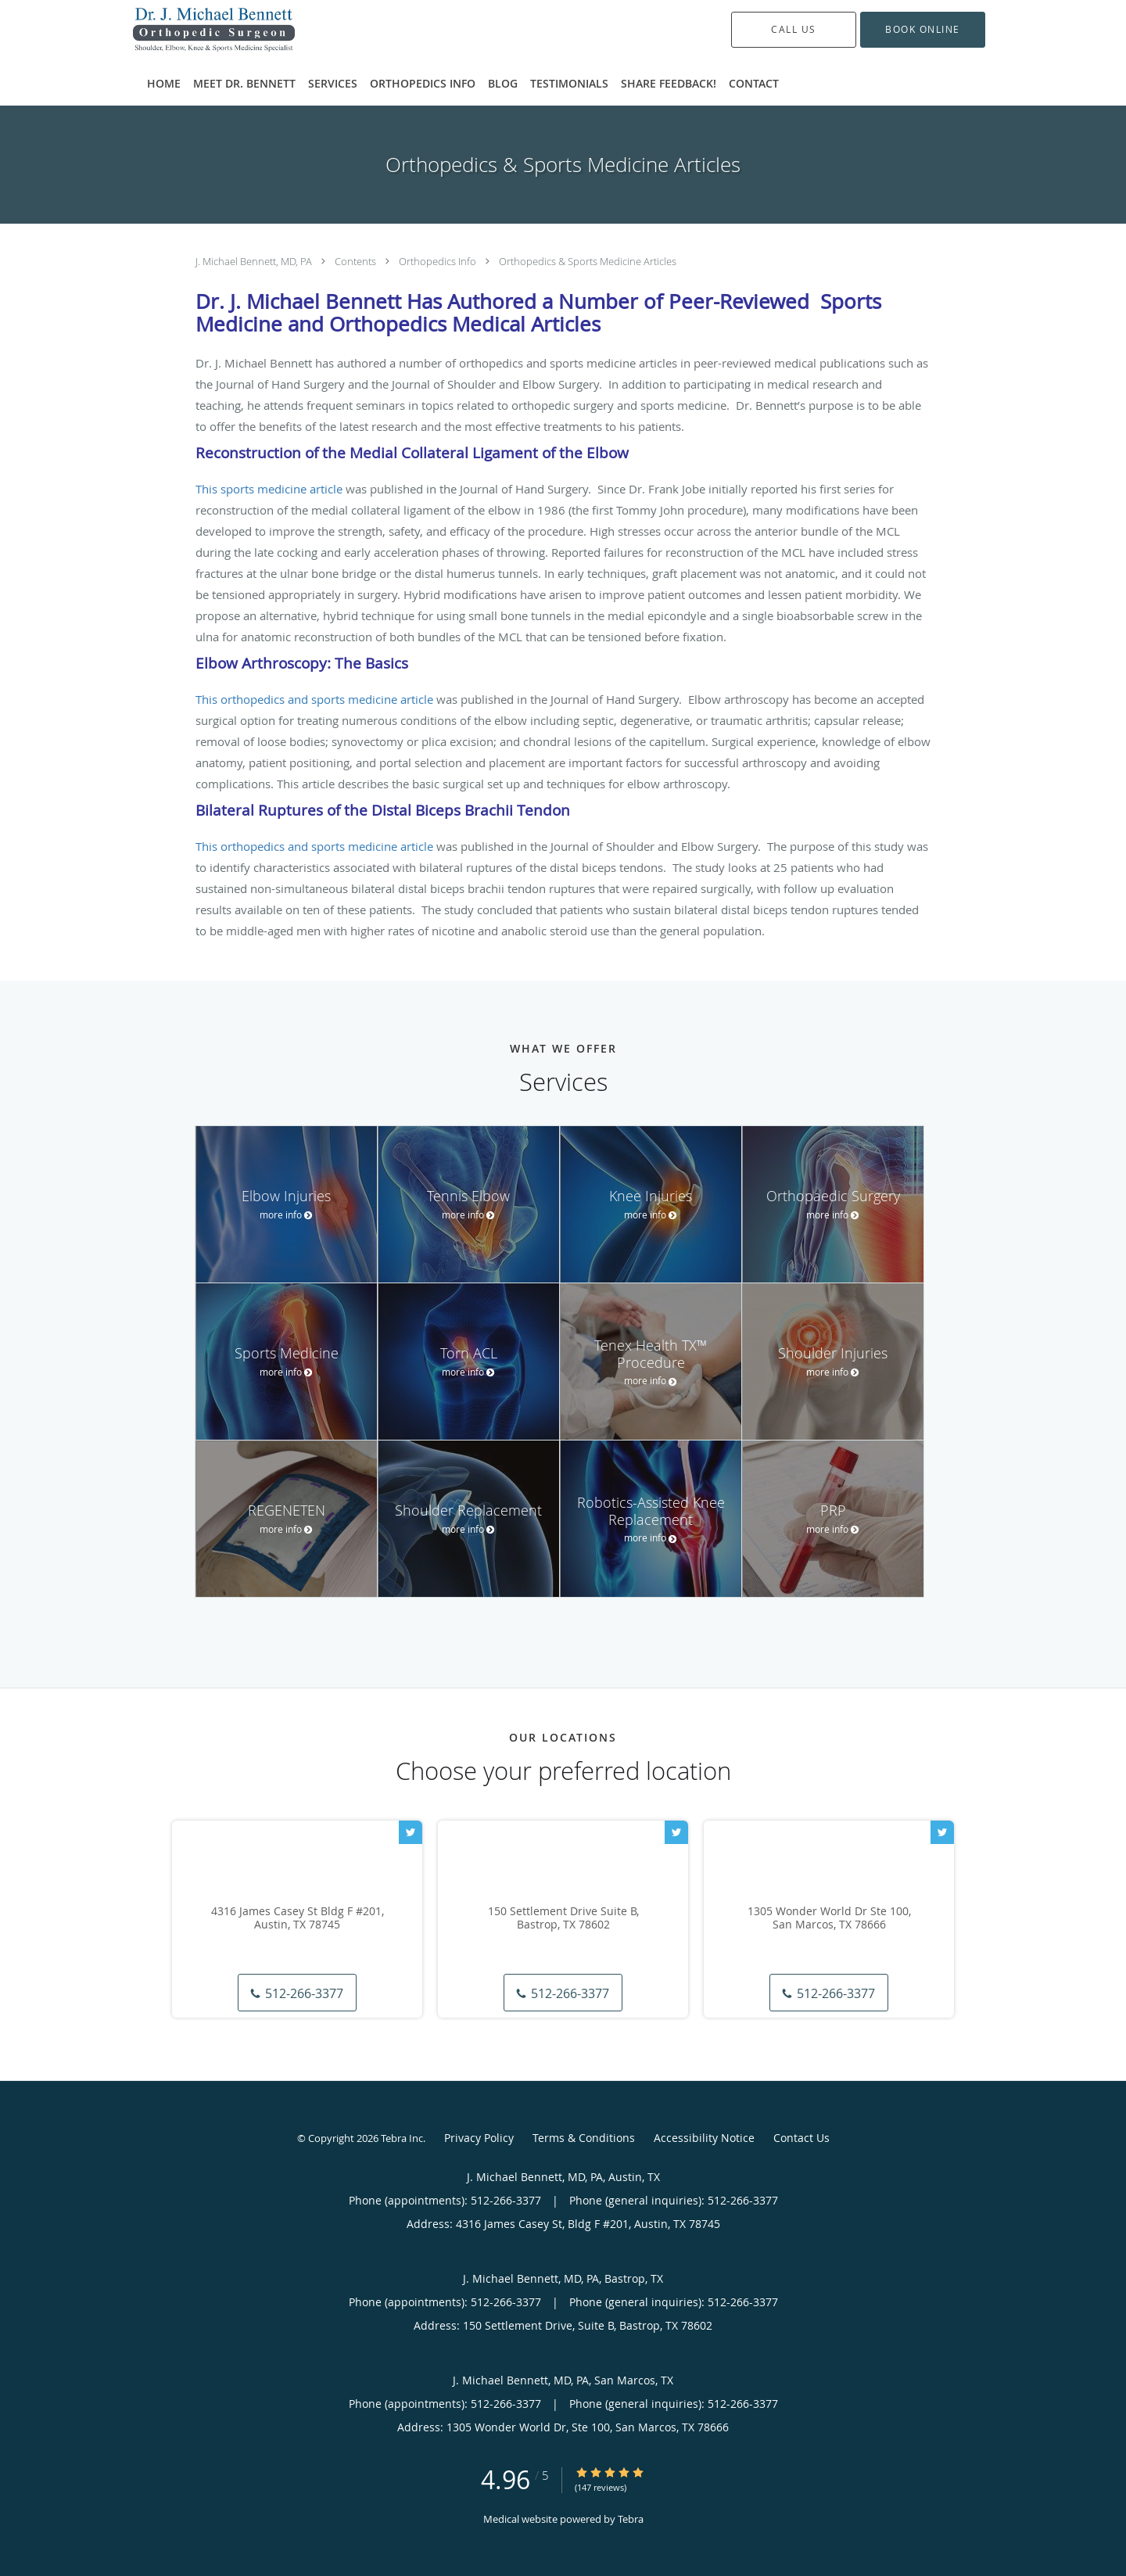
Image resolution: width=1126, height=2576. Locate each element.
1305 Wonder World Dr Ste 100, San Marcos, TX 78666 (829, 1918)
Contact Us (801, 2137)
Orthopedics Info (439, 261)
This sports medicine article (268, 489)
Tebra (631, 2519)
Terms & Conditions (584, 2137)
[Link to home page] (190, 29)
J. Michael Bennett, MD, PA (254, 261)
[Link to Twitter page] (410, 1832)
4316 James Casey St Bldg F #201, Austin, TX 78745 (297, 1918)
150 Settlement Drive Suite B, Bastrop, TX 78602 (563, 1918)
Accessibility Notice (704, 2137)
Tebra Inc (402, 2138)
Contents (356, 261)
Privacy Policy (479, 2137)
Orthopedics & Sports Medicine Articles (587, 261)
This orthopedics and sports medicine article (314, 699)
